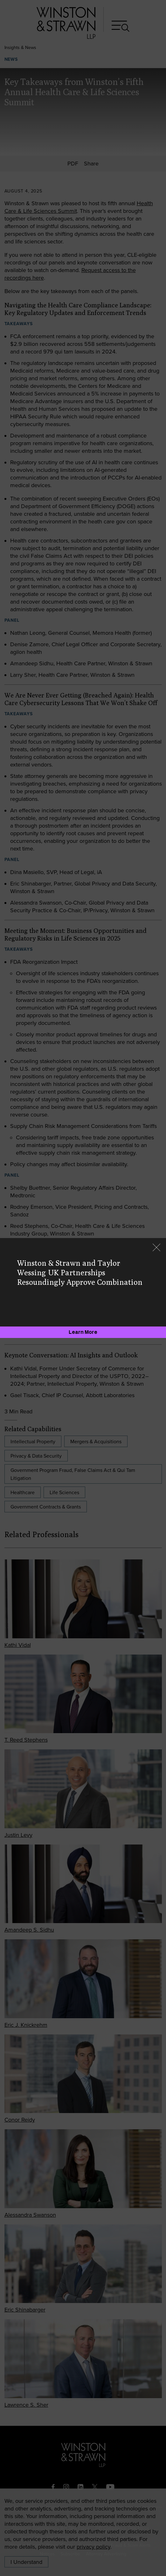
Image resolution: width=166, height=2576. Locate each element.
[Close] (156, 1248)
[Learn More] (83, 1332)
